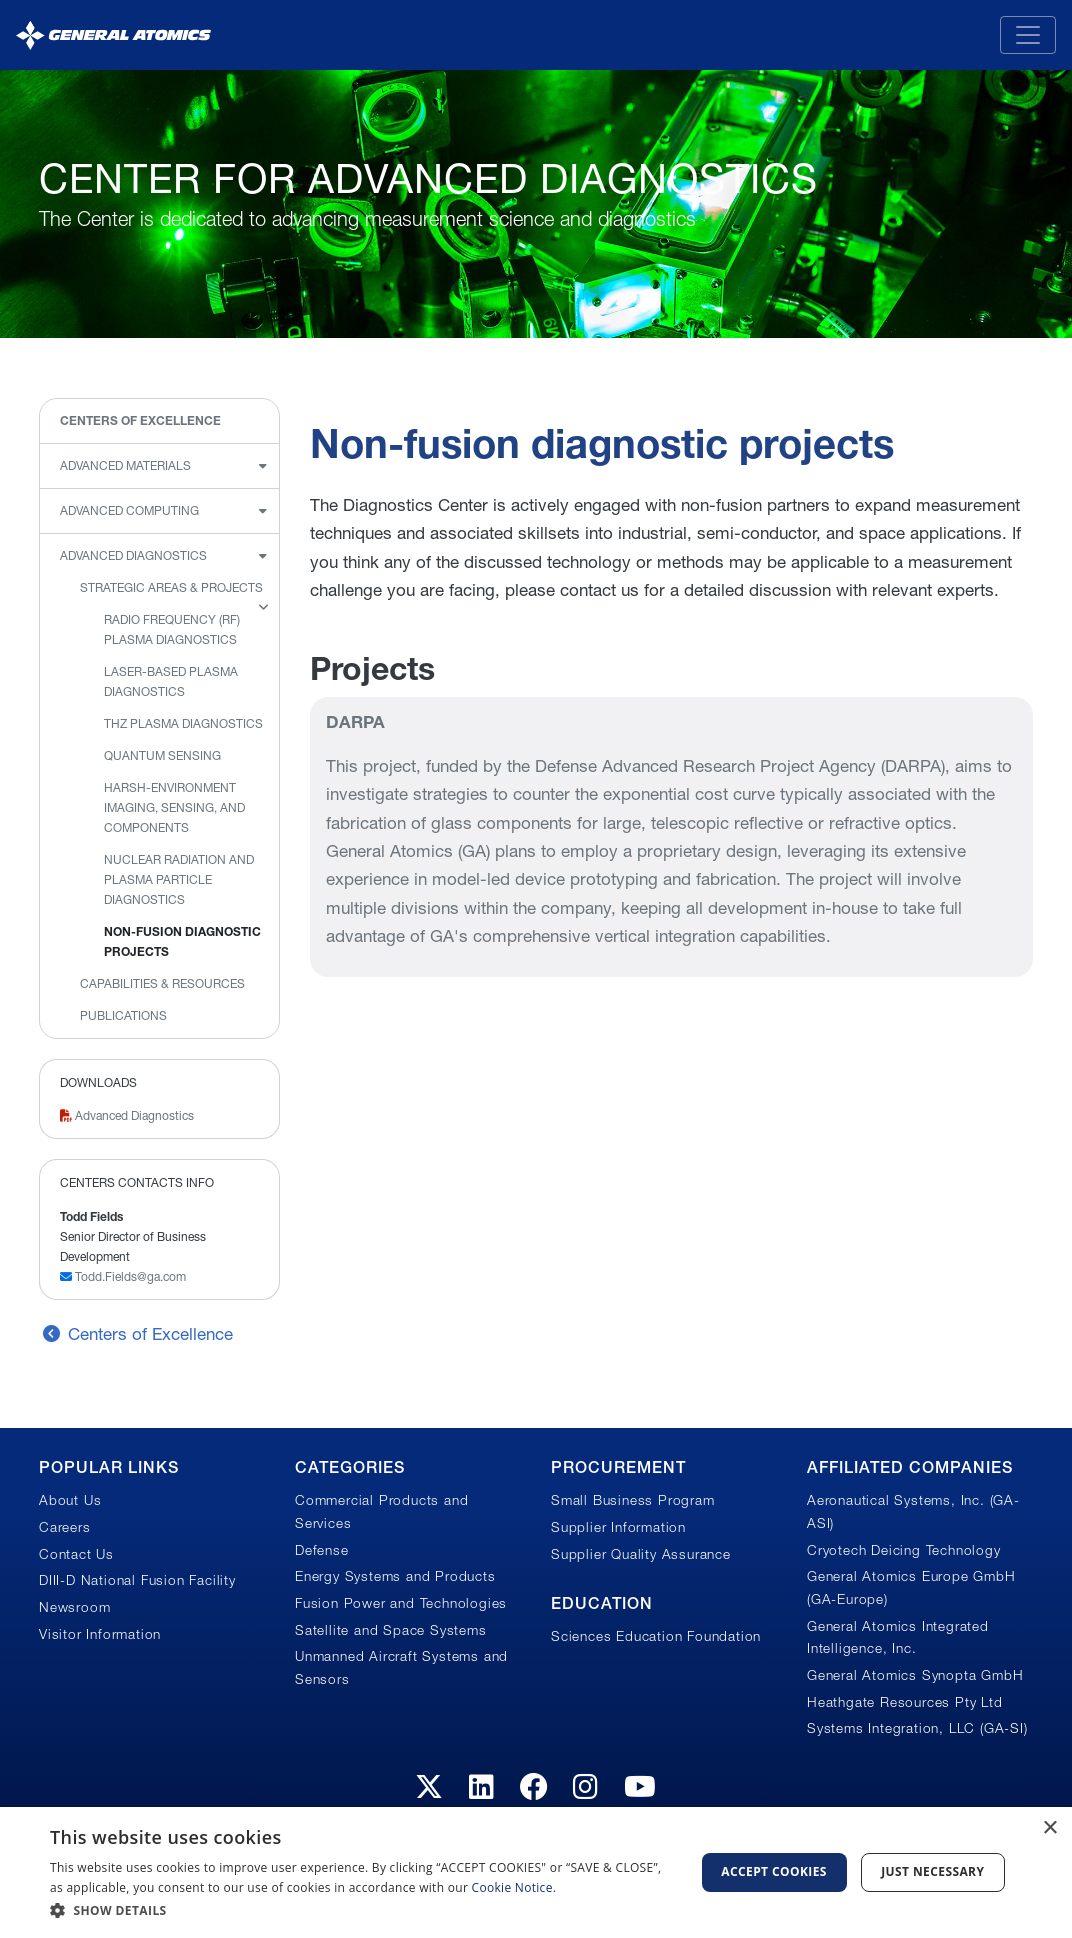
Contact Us (76, 1554)
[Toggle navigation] (1028, 35)
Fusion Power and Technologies (401, 1603)
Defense (322, 1550)
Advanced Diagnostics (133, 555)
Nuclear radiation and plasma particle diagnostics (179, 879)
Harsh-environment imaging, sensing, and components (174, 807)
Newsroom (74, 1607)
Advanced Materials (125, 465)
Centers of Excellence (140, 420)
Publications (123, 1015)
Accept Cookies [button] (774, 1871)
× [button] (1049, 1828)
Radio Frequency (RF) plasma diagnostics (172, 629)
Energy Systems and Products (395, 1576)
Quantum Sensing (162, 755)
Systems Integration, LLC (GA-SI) (917, 1728)
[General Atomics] (113, 34)
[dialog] (536, 1872)
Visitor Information (100, 1634)
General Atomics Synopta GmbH (915, 1675)
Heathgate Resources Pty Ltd (905, 1702)
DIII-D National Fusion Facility (137, 1580)
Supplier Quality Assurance (641, 1554)
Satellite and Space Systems (391, 1630)
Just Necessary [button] (932, 1871)
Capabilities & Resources (162, 983)
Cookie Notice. (514, 1887)
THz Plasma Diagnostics (183, 723)
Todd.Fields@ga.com (123, 1276)
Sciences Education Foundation (656, 1636)
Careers (65, 1527)
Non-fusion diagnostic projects (182, 941)
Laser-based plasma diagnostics (171, 681)
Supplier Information (618, 1527)
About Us (70, 1500)
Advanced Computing (129, 510)
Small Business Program (633, 1500)
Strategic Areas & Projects (171, 587)
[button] (362, 1910)
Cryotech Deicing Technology (904, 1550)
